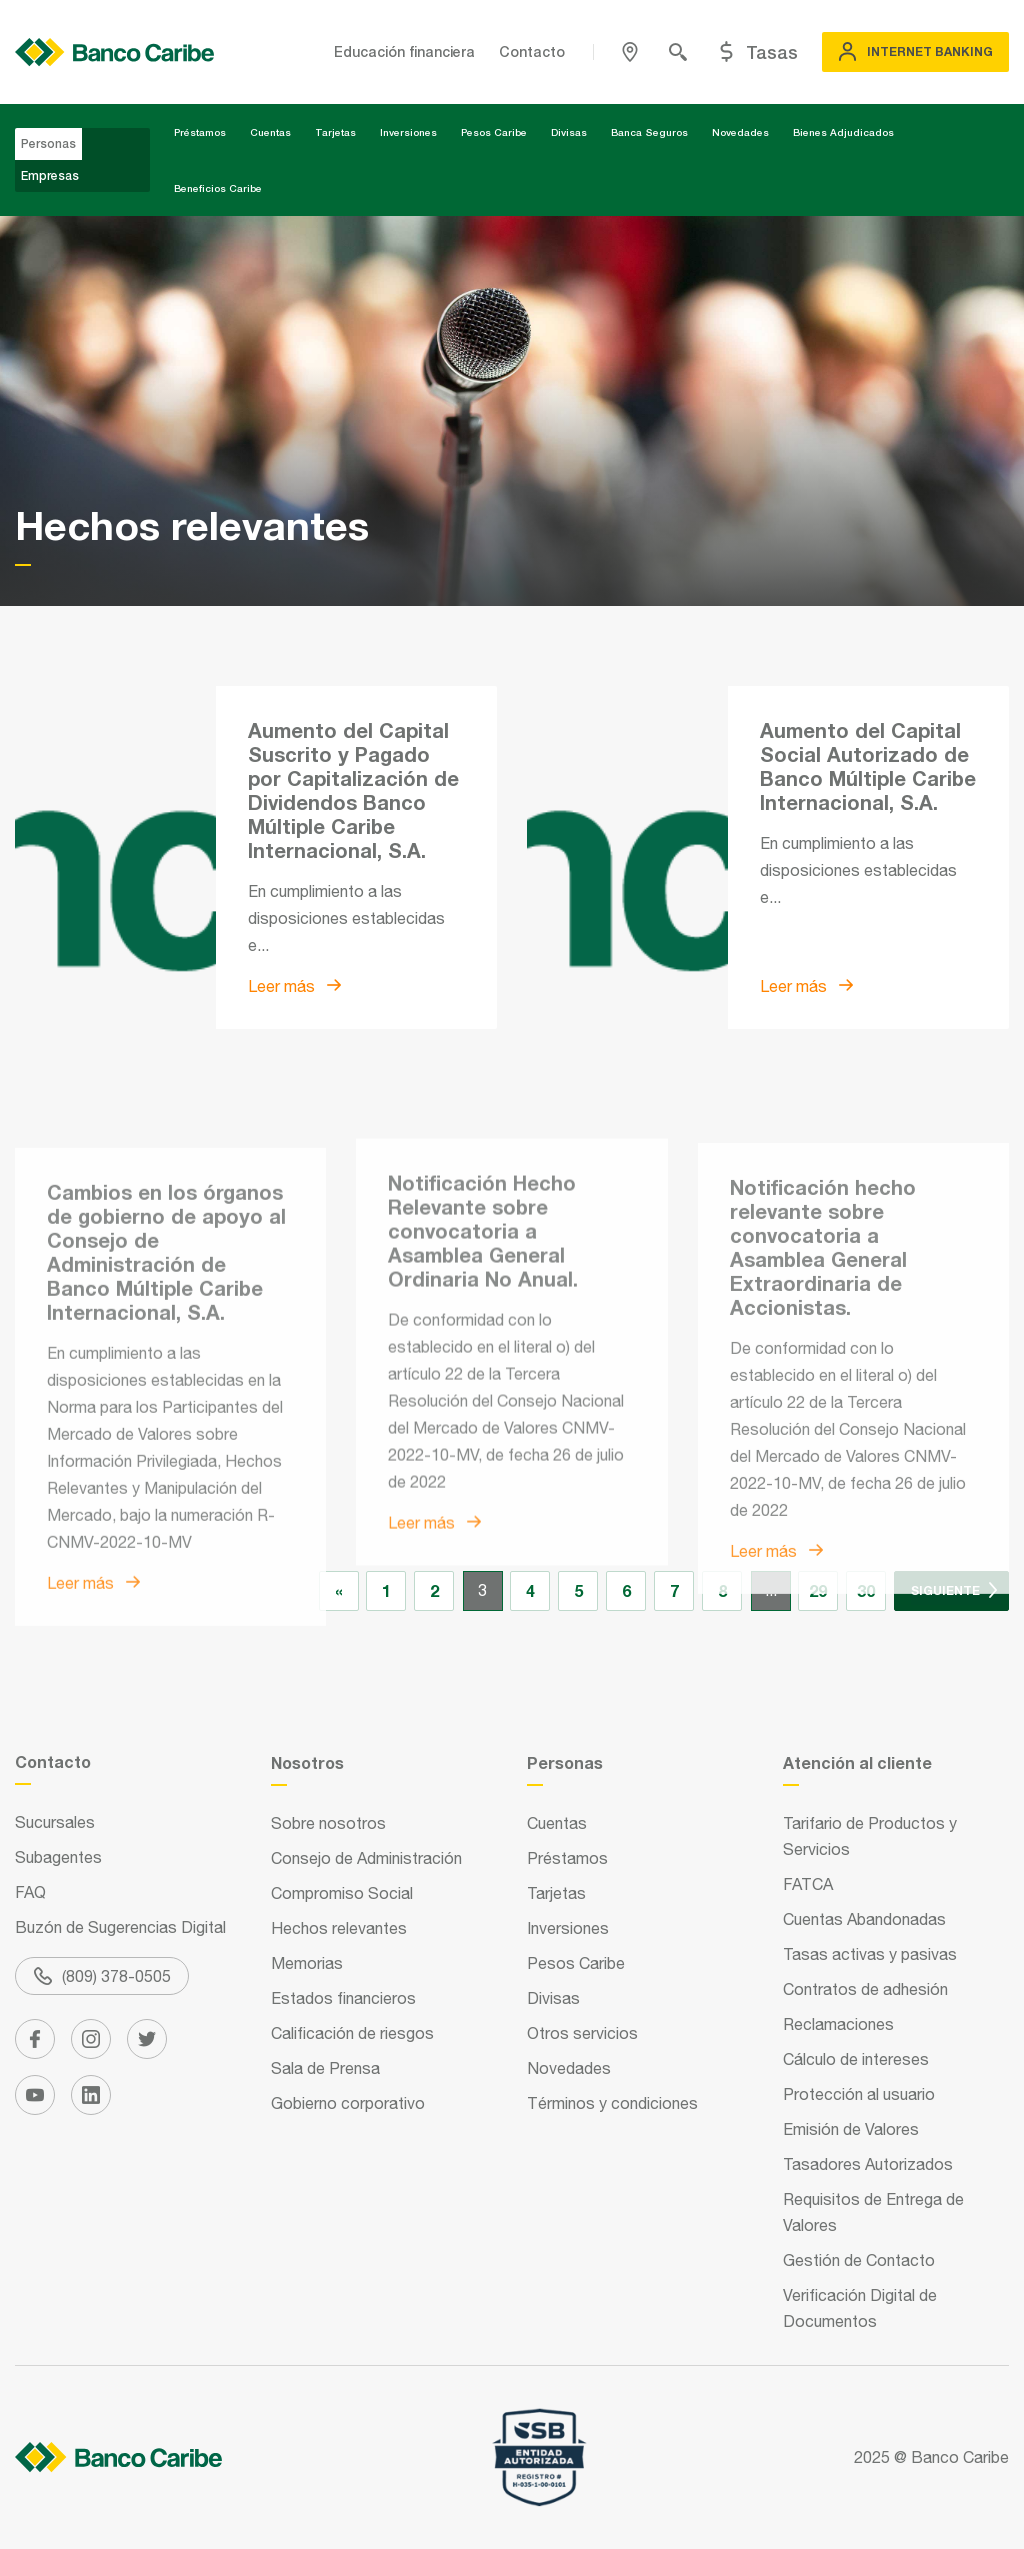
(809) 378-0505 (102, 1976)
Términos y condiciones (612, 2103)
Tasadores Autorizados (868, 2164)
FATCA (808, 1884)
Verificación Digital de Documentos (860, 2308)
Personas (48, 143)
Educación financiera (404, 51)
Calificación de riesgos (352, 2033)
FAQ (30, 1892)
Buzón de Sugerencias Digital (120, 1927)
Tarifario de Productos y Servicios (870, 1836)
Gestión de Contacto (859, 2260)
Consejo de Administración (366, 1858)
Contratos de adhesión (865, 1989)
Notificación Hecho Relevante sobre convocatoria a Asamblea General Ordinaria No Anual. (483, 1405)
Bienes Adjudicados (843, 132)
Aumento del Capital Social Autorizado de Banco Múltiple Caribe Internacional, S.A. (868, 766)
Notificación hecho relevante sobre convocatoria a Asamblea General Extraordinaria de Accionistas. (823, 1432)
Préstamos (200, 132)
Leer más (294, 986)
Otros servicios (582, 2033)
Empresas (50, 175)
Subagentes (58, 1857)
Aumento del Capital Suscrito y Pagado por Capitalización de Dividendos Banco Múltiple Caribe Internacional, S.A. (353, 790)
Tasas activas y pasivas (870, 1954)
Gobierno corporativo (348, 2103)
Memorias (307, 1963)
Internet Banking (915, 52)
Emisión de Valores (851, 2129)
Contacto (532, 51)
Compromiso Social (342, 1893)
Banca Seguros (649, 132)
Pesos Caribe (494, 132)
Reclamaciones (838, 2024)
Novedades (740, 132)
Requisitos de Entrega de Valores (873, 2212)
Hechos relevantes (339, 1928)
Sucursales (55, 1822)
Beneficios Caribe (218, 188)
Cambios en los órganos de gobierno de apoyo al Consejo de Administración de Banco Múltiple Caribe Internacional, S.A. (166, 1448)
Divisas (569, 132)
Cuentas (270, 132)
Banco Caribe (960, 2457)
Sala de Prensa (325, 2068)
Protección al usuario (859, 2094)
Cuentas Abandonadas (864, 1919)
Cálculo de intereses (856, 2059)
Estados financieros (343, 1998)
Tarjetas (335, 132)
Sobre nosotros (328, 1823)
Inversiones (408, 132)
